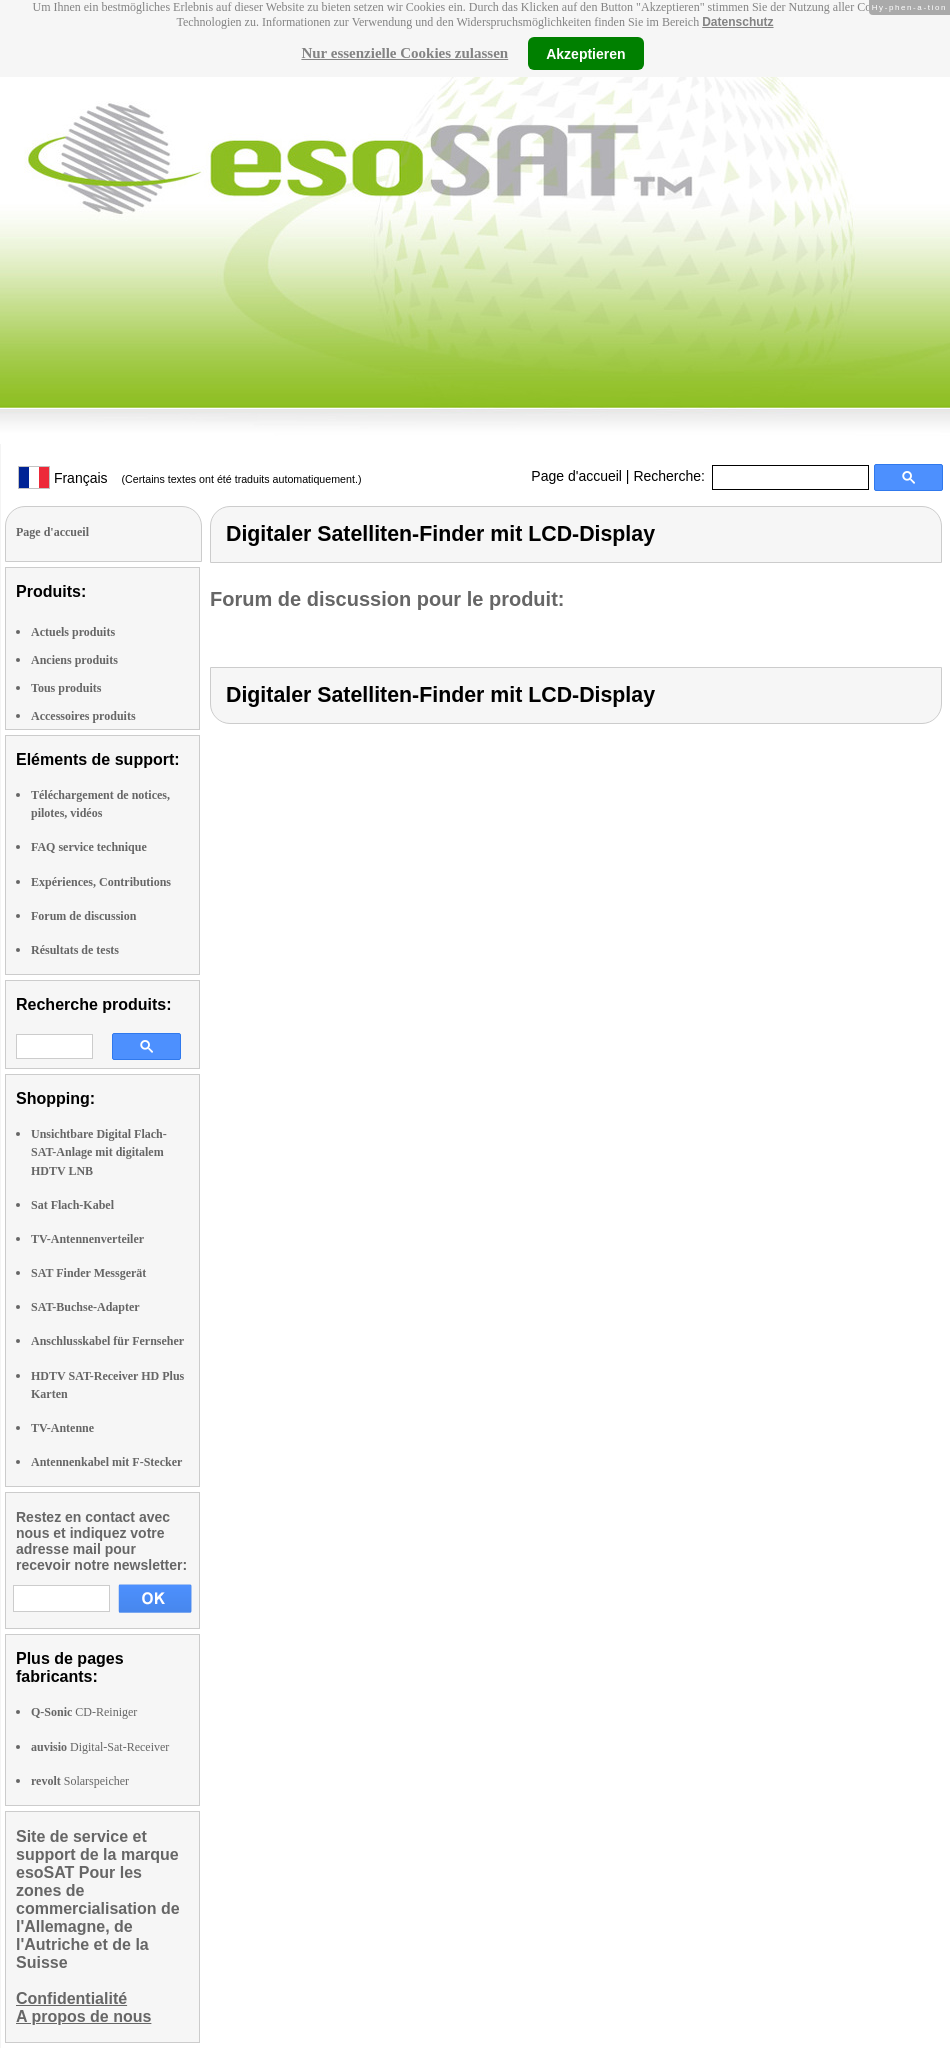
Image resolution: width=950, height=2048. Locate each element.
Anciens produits (74, 660)
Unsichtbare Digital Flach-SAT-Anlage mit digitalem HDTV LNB (99, 1152)
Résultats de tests (75, 950)
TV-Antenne (62, 1428)
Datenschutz (737, 22)
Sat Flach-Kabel (72, 1205)
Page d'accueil (576, 476)
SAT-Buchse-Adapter (85, 1307)
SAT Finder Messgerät (88, 1273)
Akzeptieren (585, 53)
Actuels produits (73, 632)
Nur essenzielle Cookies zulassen (404, 53)
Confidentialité (71, 1998)
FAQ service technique (89, 847)
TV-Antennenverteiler (87, 1239)
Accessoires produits (83, 716)
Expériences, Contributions (101, 882)
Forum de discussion (83, 916)
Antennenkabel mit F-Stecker (106, 1462)
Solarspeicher (80, 1781)
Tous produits (66, 688)
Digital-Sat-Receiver (100, 1747)
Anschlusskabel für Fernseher (107, 1341)
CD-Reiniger (84, 1712)
